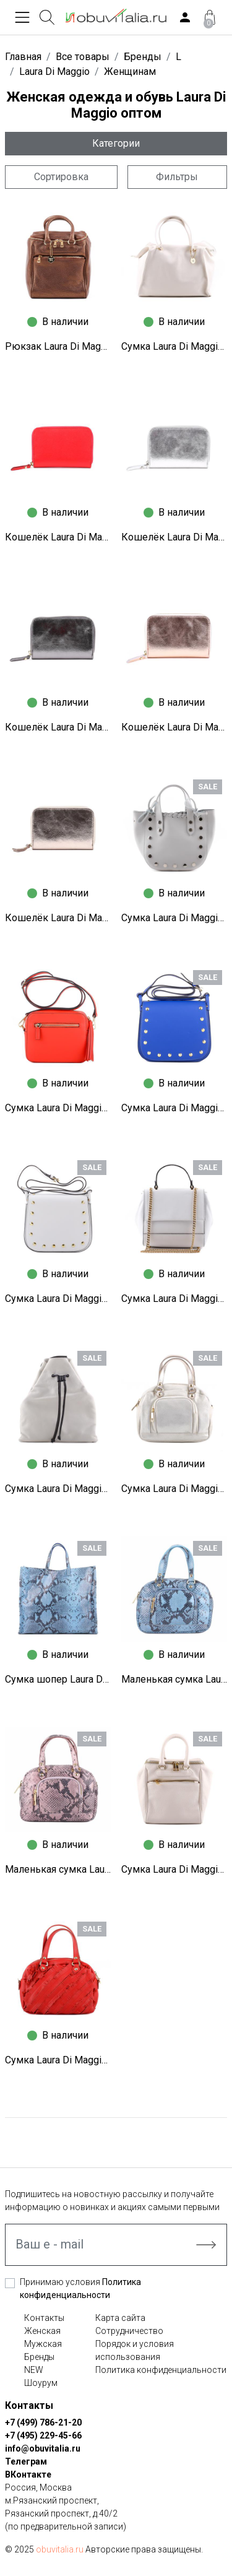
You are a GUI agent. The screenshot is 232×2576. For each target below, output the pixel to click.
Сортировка (61, 177)
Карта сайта (120, 2318)
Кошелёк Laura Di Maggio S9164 (174, 727)
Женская (42, 2331)
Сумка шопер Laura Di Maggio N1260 (58, 1679)
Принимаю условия (80, 2288)
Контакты (44, 2318)
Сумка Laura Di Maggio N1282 (58, 1108)
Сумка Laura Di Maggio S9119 (174, 346)
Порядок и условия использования (134, 2350)
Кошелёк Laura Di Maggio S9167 (58, 537)
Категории (116, 143)
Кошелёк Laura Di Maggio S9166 (174, 537)
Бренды (39, 2357)
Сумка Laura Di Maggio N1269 (174, 1298)
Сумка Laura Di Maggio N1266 (58, 1488)
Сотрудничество (129, 2331)
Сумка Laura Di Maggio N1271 (58, 1298)
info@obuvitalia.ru (42, 2448)
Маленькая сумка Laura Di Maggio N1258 (58, 1869)
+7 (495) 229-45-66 (43, 2435)
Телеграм (26, 2461)
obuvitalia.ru (60, 2549)
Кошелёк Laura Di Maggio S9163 (58, 918)
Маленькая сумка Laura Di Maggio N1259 (174, 1679)
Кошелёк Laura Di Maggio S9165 (58, 727)
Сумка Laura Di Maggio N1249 (174, 1869)
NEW (33, 2370)
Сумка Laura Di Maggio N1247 (58, 2060)
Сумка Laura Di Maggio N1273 (174, 1108)
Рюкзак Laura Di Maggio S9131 (58, 346)
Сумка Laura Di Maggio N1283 (174, 918)
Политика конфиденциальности (160, 2370)
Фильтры (177, 177)
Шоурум (41, 2383)
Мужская (43, 2344)
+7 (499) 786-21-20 (43, 2422)
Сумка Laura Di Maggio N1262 (174, 1488)
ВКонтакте (28, 2474)
